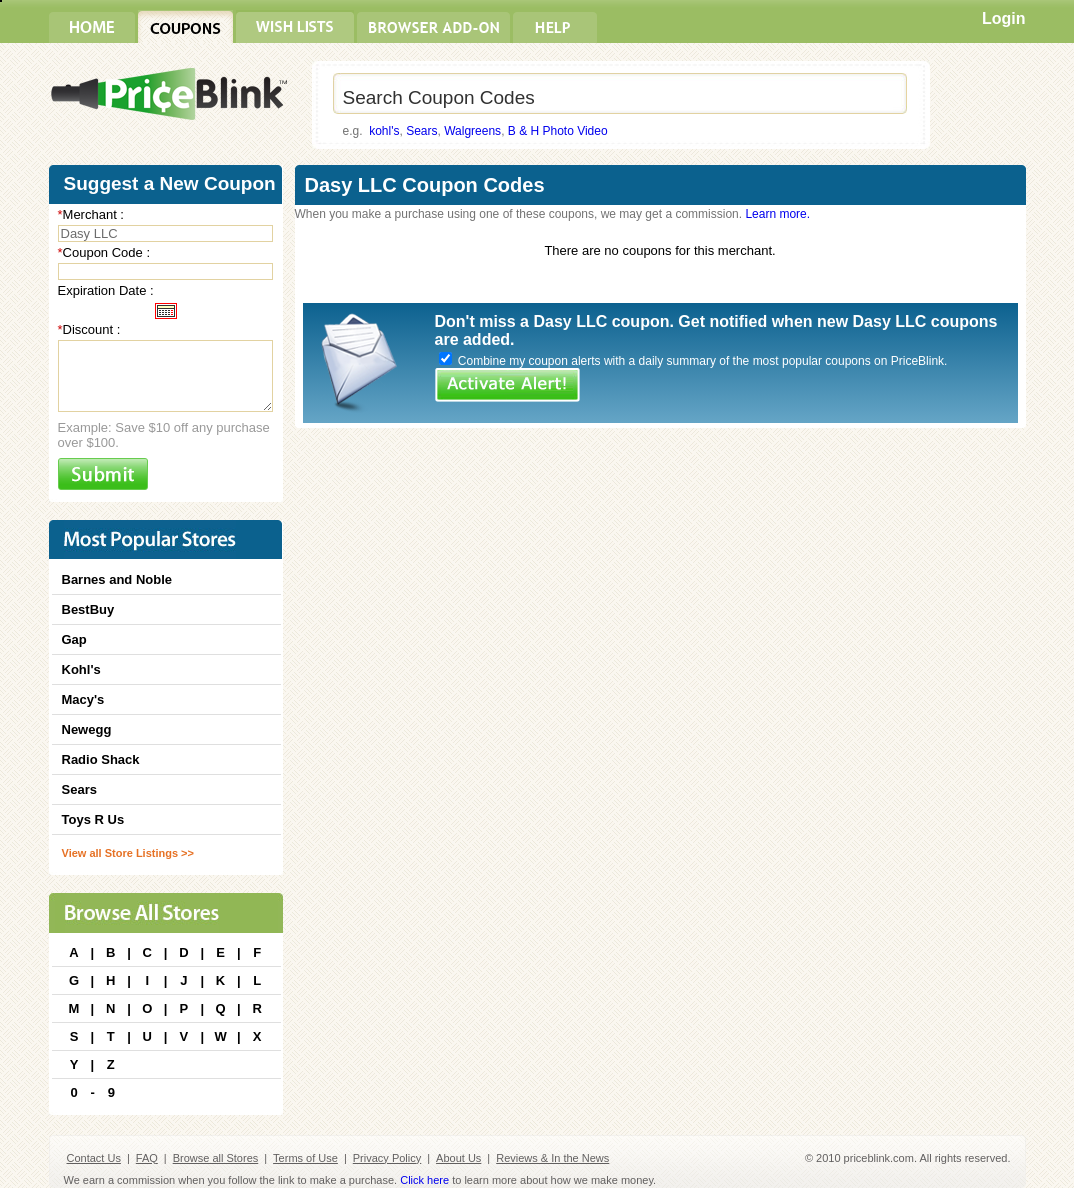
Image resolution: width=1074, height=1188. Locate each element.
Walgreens (472, 131)
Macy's (83, 699)
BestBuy (88, 609)
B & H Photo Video (558, 131)
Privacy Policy (387, 1158)
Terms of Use (305, 1158)
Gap (74, 639)
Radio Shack (101, 759)
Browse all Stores (216, 1158)
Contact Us (94, 1158)
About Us (458, 1158)
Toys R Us (93, 819)
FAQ (147, 1158)
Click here (424, 1180)
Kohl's (81, 669)
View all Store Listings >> (128, 853)
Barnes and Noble (117, 579)
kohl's (384, 131)
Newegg (87, 729)
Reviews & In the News (552, 1158)
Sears (421, 131)
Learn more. (777, 214)
